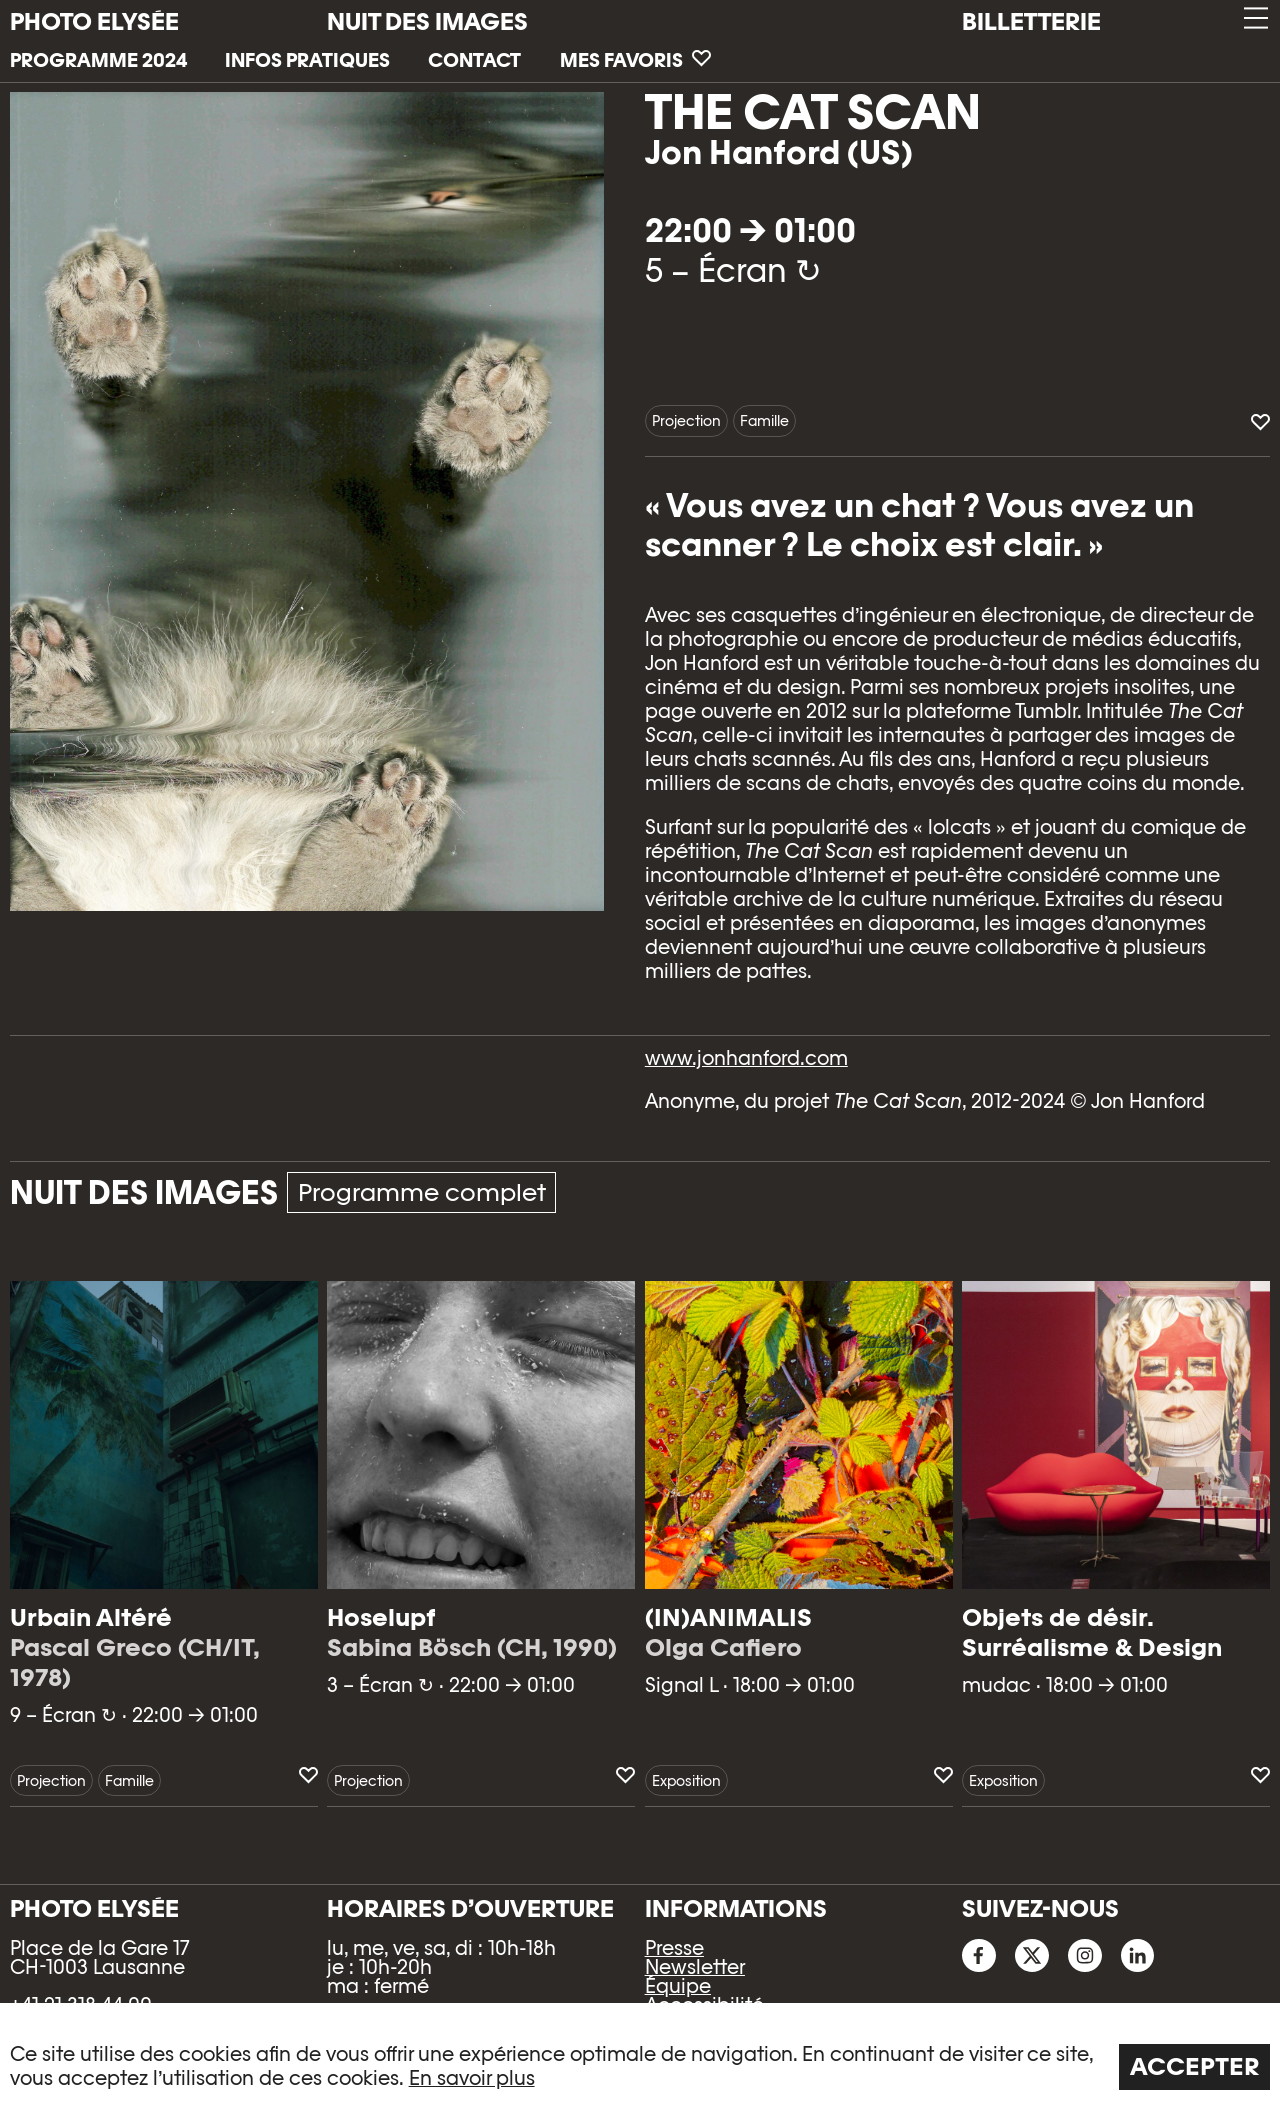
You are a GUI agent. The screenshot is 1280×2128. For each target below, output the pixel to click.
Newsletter (695, 1967)
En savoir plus (472, 2078)
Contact (474, 60)
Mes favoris (636, 60)
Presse (674, 1948)
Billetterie (1031, 21)
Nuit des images (427, 21)
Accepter (1195, 2066)
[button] (1254, 18)
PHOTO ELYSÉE (94, 22)
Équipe (678, 1986)
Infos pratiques (307, 60)
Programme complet (422, 1192)
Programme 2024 (98, 60)
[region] (640, 2065)
